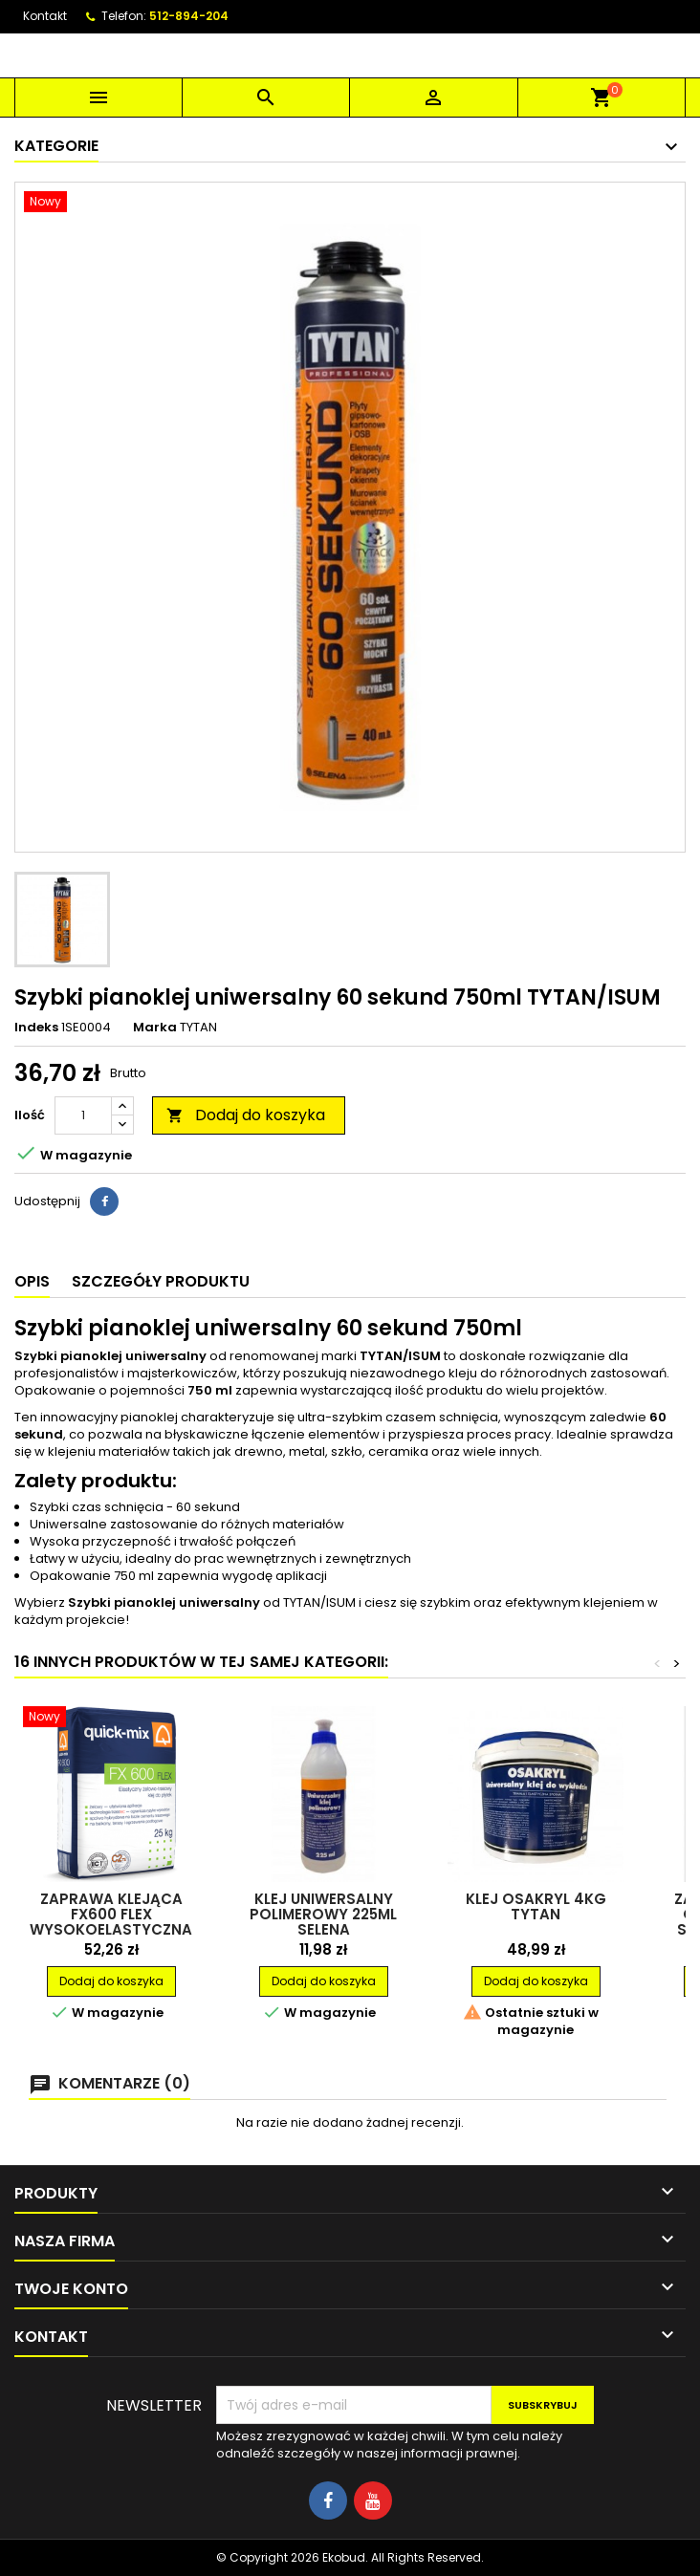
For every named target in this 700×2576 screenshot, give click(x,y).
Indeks (36, 1027)
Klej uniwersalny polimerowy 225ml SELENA (323, 1914)
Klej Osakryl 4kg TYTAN (536, 1906)
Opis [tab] (32, 1281)
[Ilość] (83, 1115)
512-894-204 (189, 16)
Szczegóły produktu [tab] (161, 1281)
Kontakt (45, 16)
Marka (155, 1027)
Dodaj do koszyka (245, 1115)
